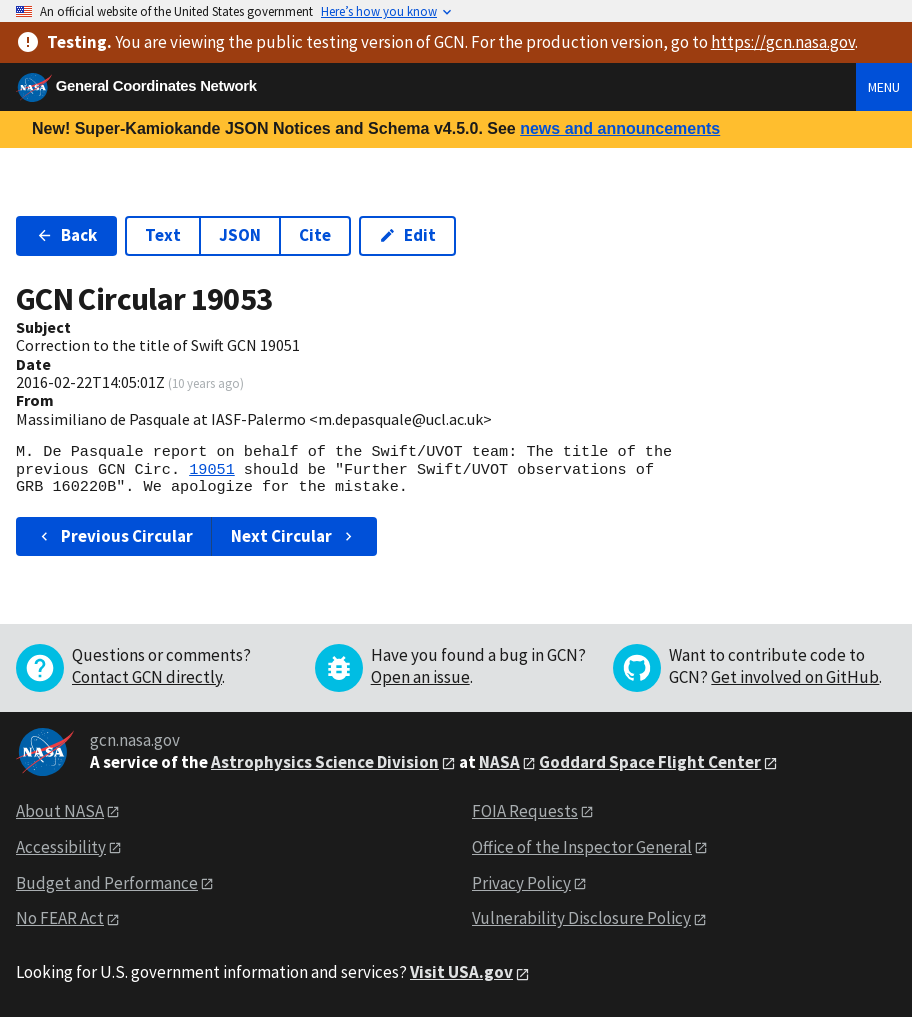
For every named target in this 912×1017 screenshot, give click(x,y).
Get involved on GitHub (795, 677)
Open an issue (420, 677)
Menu (884, 87)
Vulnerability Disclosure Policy (581, 918)
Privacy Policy (521, 883)
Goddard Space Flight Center (650, 762)
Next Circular (294, 536)
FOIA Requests (525, 811)
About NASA (60, 811)
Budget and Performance (107, 883)
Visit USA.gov (461, 972)
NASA (499, 762)
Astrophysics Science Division (325, 762)
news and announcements (620, 128)
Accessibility (61, 847)
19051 (212, 470)
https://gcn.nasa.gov (783, 42)
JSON (240, 235)
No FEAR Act (60, 918)
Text (163, 235)
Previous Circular (114, 536)
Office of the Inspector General (582, 847)
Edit (407, 235)
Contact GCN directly (147, 677)
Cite (315, 235)
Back (66, 235)
